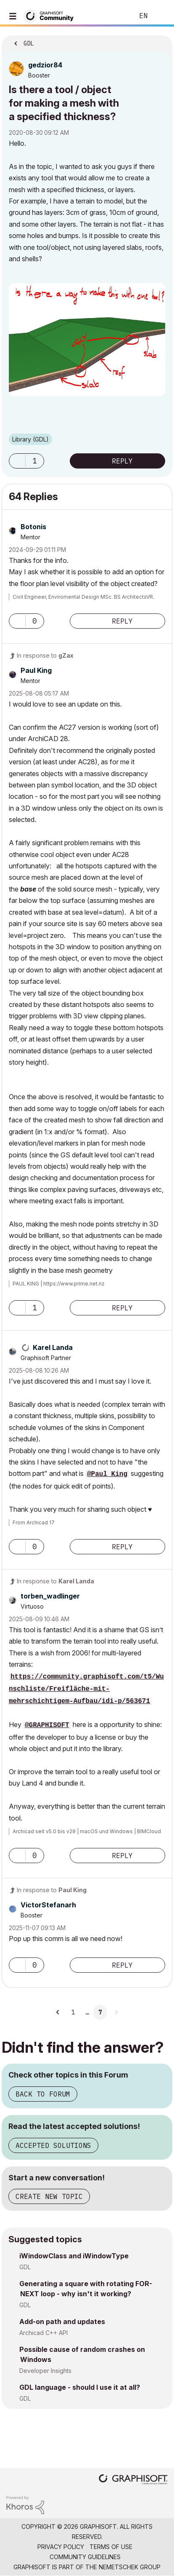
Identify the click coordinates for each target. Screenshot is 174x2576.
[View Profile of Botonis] (33, 526)
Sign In (160, 16)
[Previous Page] (58, 2012)
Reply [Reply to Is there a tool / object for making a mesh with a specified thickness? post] (122, 461)
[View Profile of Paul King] (36, 670)
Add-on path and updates (62, 2321)
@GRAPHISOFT (47, 1725)
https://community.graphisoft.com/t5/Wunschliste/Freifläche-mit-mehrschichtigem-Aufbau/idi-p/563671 (86, 1689)
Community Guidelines (85, 2556)
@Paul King (107, 1474)
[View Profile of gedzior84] (45, 65)
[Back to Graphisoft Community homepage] (51, 15)
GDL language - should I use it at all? (79, 2387)
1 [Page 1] (73, 2012)
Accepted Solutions (53, 2145)
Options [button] (160, 41)
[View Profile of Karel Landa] (53, 1347)
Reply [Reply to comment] (122, 621)
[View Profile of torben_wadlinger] (50, 1596)
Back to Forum (43, 2094)
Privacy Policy (60, 2546)
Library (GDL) (30, 439)
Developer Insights (45, 2370)
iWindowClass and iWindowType (74, 2256)
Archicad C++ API (43, 2332)
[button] (87, 339)
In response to (45, 655)
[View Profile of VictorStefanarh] (48, 1905)
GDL (25, 2267)
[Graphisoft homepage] (133, 2480)
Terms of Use (111, 2546)
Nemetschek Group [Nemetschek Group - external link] (130, 2567)
